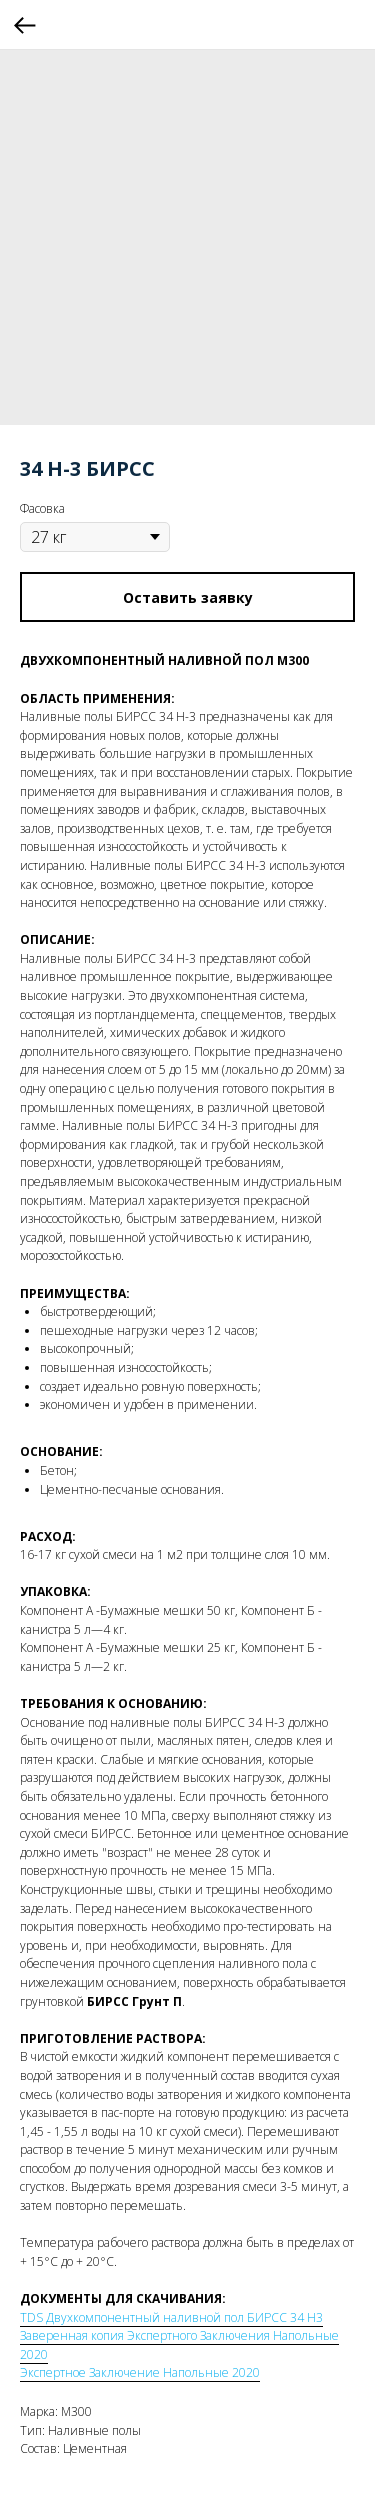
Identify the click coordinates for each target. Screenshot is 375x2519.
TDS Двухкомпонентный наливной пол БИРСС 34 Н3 (171, 2317)
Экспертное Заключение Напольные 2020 (140, 2372)
